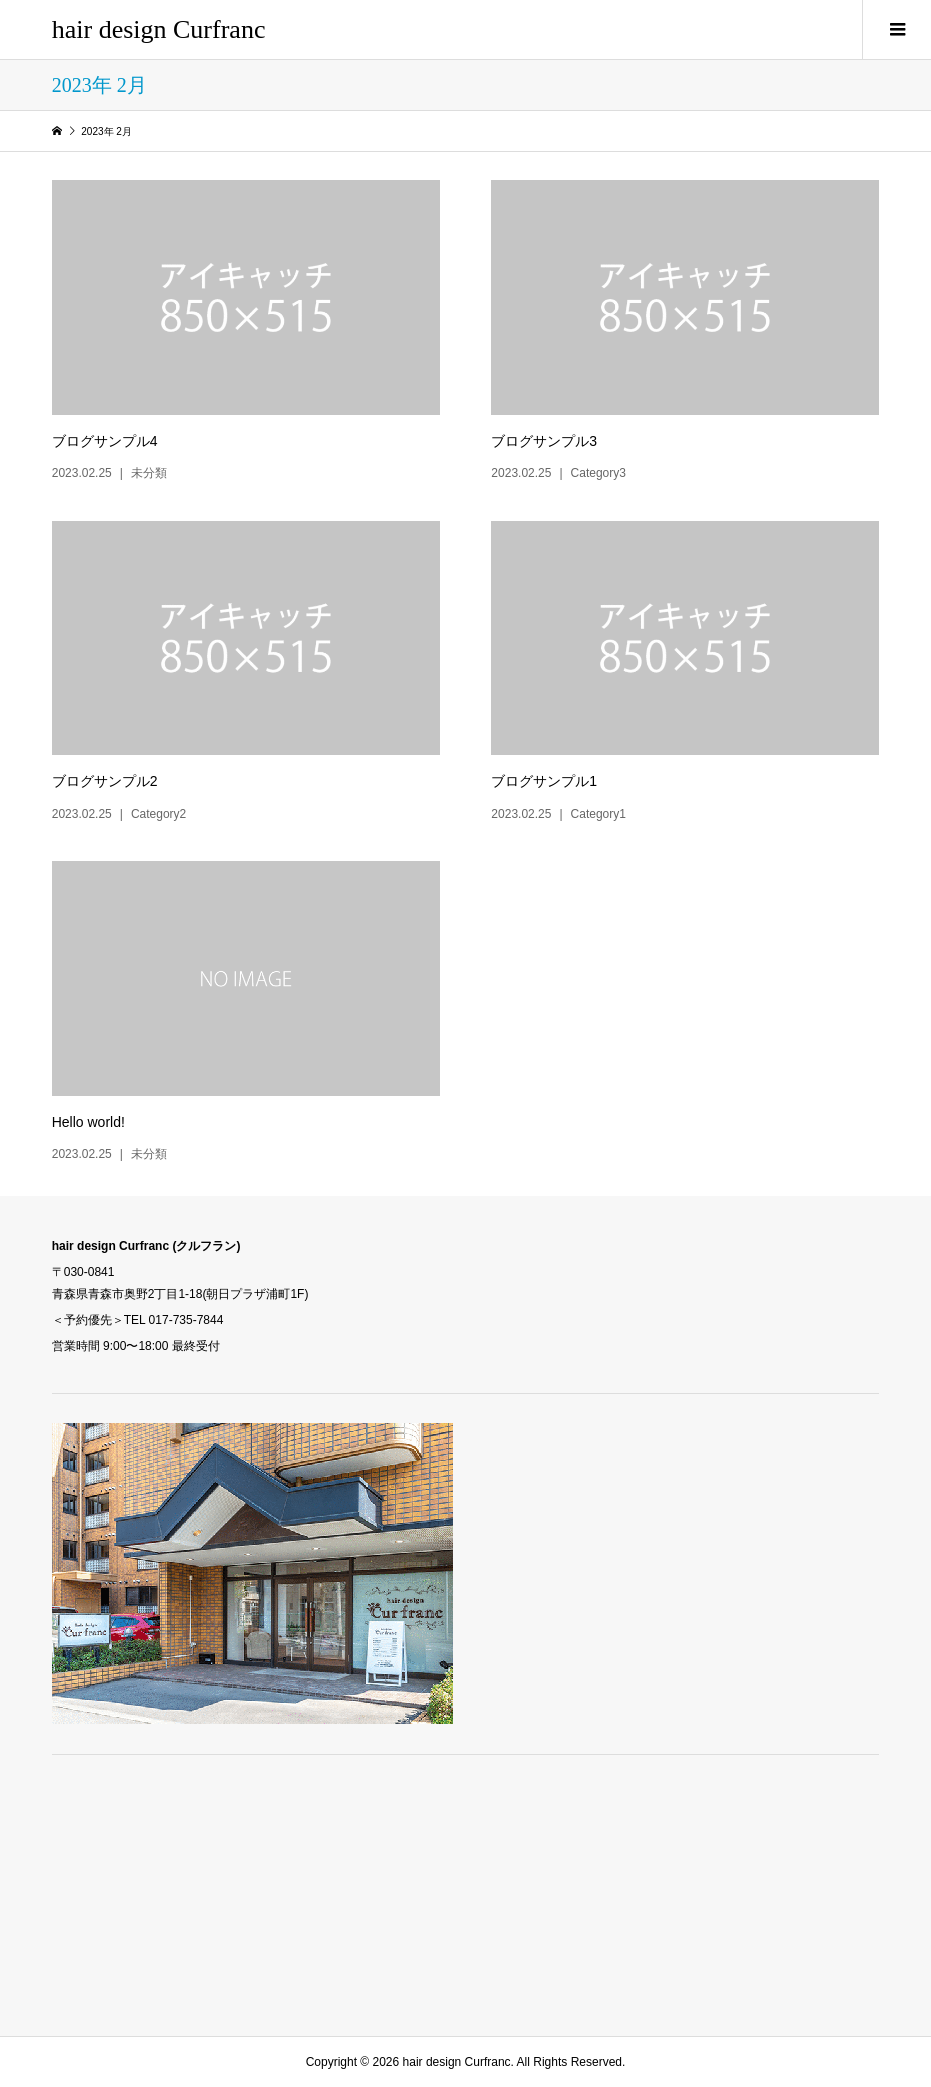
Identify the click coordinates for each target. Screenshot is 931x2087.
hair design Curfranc (159, 29)
